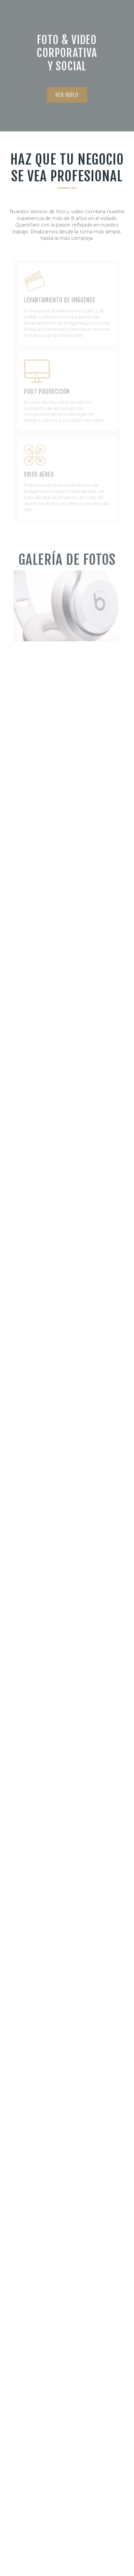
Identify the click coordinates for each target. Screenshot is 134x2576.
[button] (67, 101)
